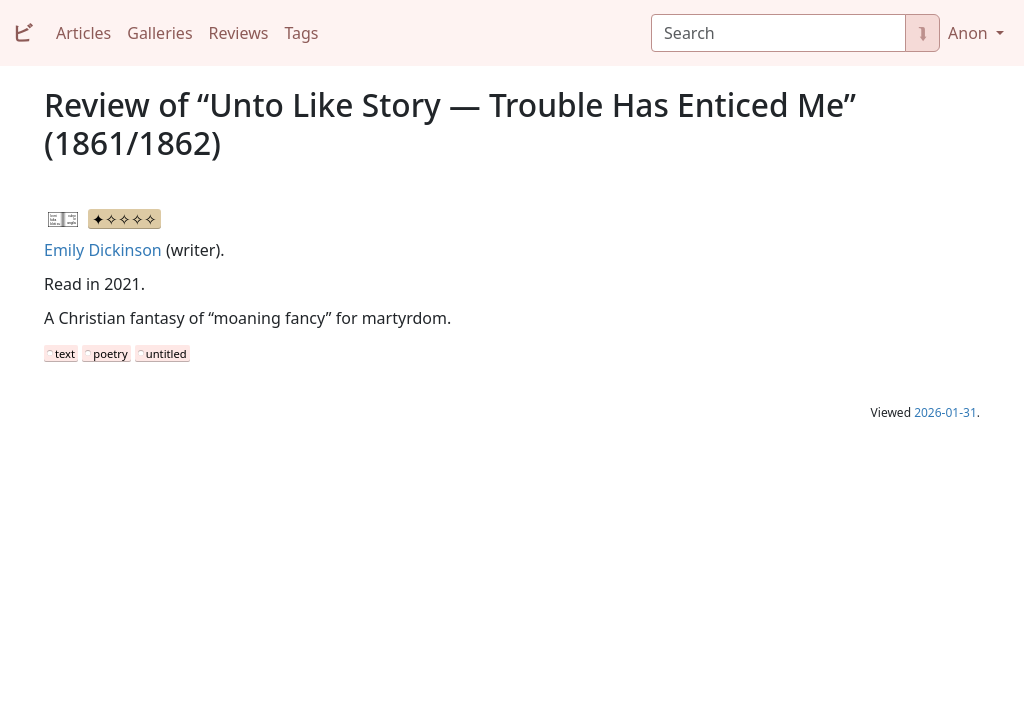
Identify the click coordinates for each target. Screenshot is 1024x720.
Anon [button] (970, 33)
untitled (166, 353)
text (65, 353)
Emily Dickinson (103, 250)
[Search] (778, 33)
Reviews (239, 33)
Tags (301, 33)
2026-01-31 (945, 412)
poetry (110, 353)
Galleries (159, 33)
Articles (83, 33)
